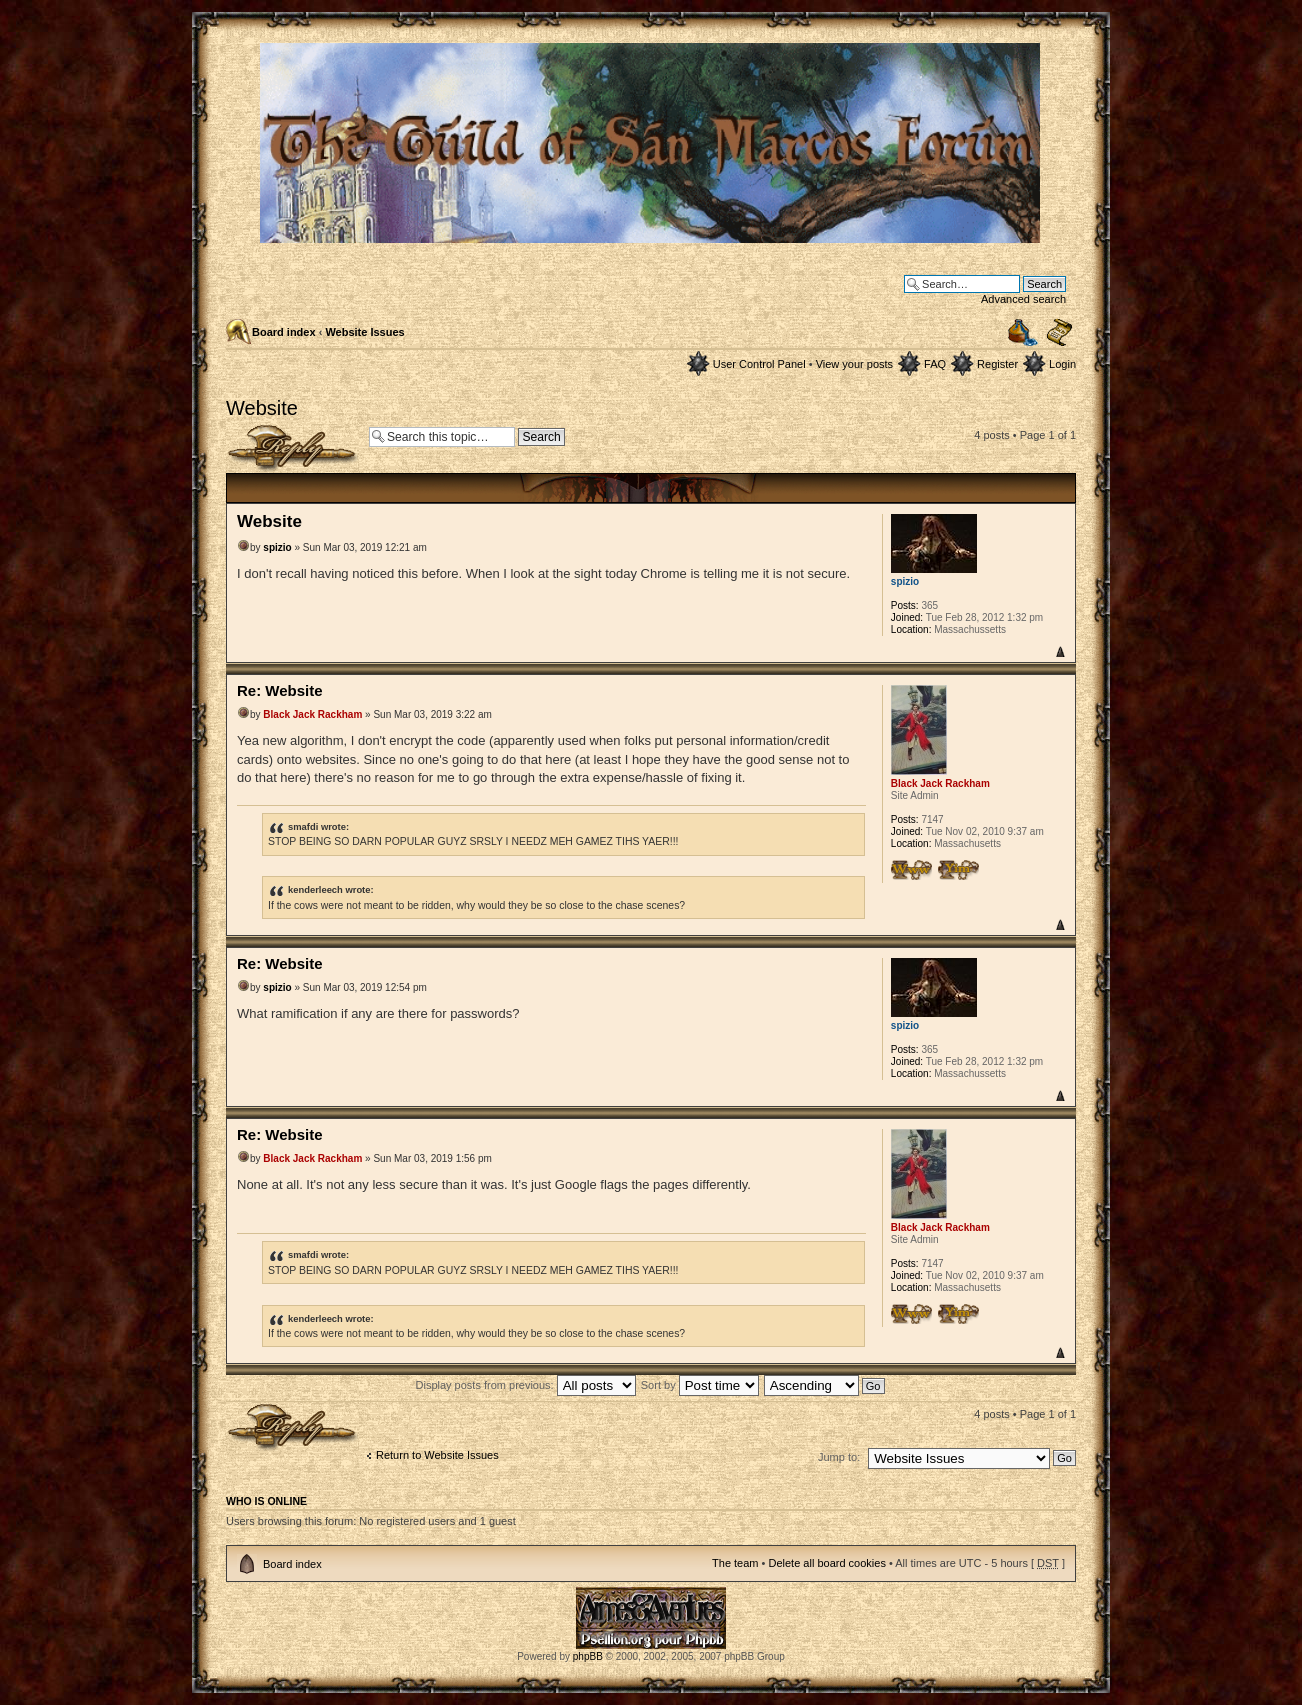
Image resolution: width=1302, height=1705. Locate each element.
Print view (1023, 332)
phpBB (588, 1656)
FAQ (935, 364)
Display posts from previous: (526, 1385)
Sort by (700, 1385)
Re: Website (280, 690)
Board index (284, 332)
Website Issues (364, 332)
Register (997, 364)
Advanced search (1023, 299)
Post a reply (292, 448)
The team (735, 1563)
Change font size (1059, 333)
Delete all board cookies (826, 1563)
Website (262, 408)
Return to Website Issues (437, 1455)
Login (1062, 364)
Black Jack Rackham (312, 714)
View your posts (854, 364)
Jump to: (839, 1457)
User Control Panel (759, 364)
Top (1059, 651)
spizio (277, 547)
